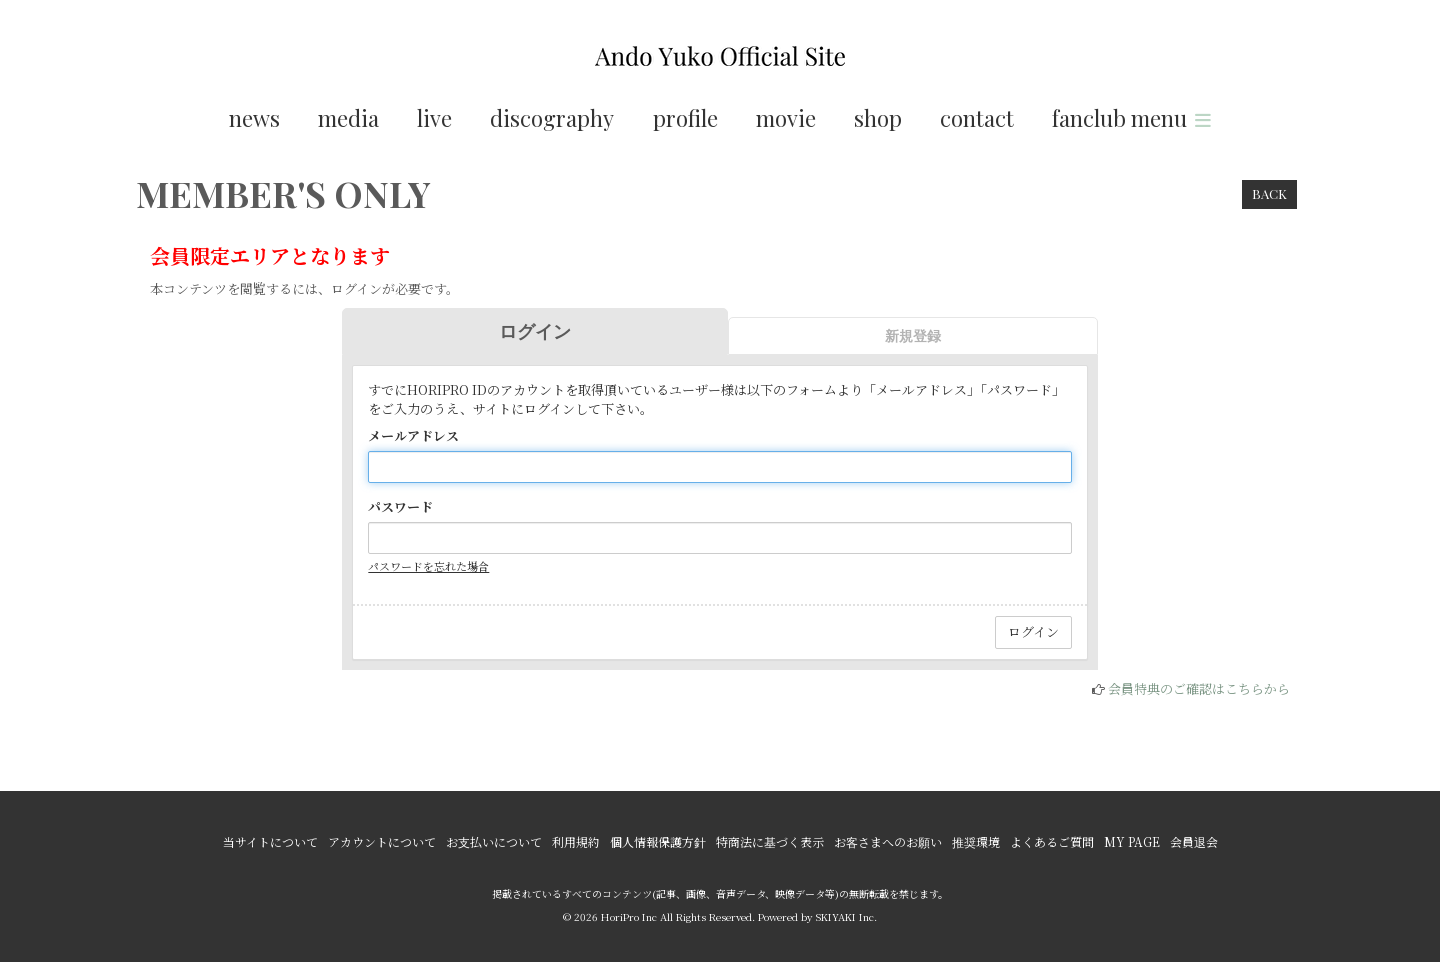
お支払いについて (494, 841)
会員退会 (1194, 841)
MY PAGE (1132, 841)
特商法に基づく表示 (770, 841)
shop (878, 118)
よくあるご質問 (1052, 841)
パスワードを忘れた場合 (428, 566)
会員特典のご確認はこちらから (1199, 688)
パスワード (400, 507)
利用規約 (576, 841)
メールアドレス (413, 436)
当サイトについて (270, 841)
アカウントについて (382, 841)
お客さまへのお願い (888, 841)
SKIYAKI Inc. (846, 916)
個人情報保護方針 (658, 841)
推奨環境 (976, 841)
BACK (1269, 193)
